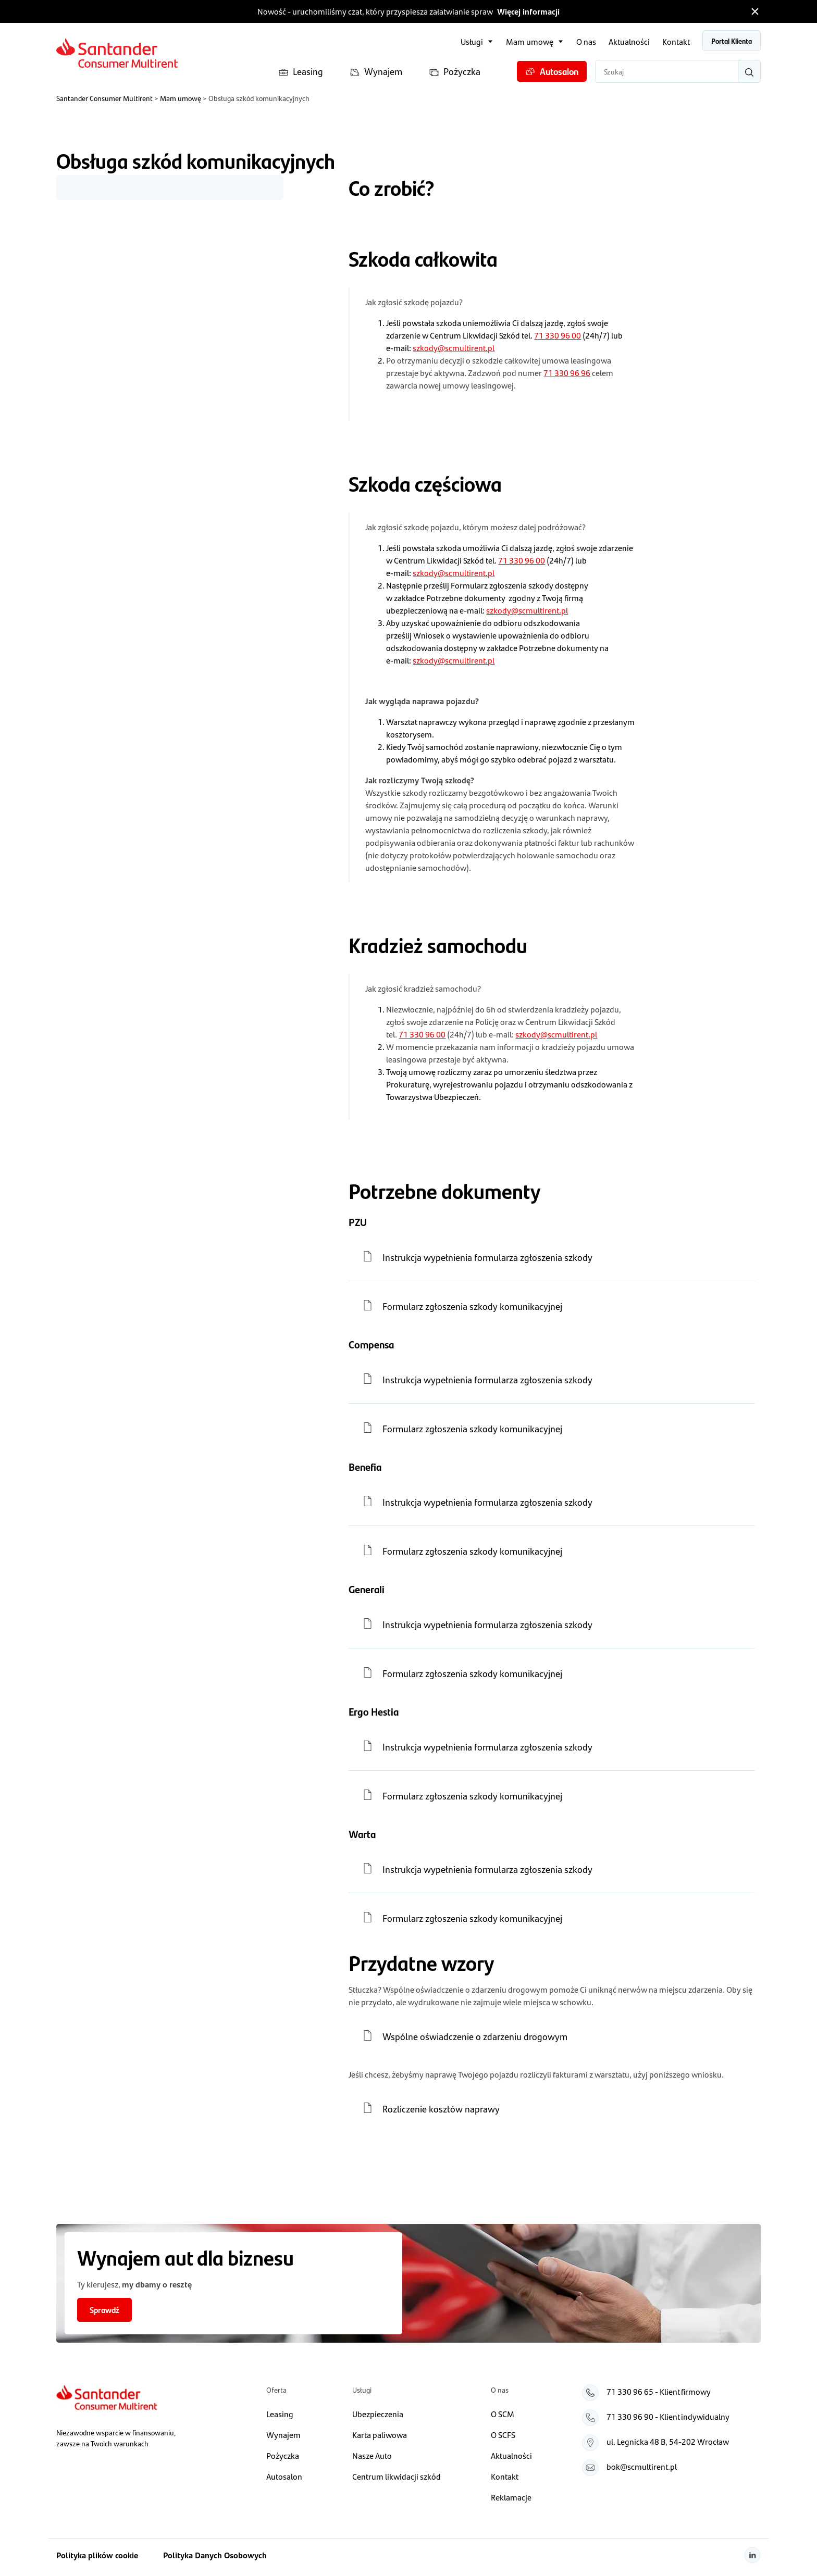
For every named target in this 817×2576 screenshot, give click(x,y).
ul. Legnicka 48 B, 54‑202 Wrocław (667, 2441)
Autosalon (551, 71)
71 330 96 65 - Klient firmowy (658, 2391)
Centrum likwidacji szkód (396, 2476)
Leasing (300, 72)
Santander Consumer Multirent (104, 98)
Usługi (472, 41)
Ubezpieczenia (377, 2414)
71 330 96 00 (557, 335)
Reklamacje (511, 2497)
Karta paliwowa (379, 2435)
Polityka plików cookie (97, 2555)
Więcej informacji (528, 11)
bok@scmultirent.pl (641, 2466)
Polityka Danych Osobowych (215, 2555)
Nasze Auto (372, 2455)
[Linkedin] (752, 2555)
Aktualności (629, 41)
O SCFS (503, 2435)
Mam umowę (529, 41)
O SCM (502, 2414)
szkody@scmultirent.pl (453, 348)
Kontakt (676, 41)
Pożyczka (454, 72)
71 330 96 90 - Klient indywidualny (667, 2416)
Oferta (276, 2389)
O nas (586, 41)
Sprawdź (104, 2310)
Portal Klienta (731, 40)
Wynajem (376, 72)
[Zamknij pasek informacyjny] (755, 11)
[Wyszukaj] (749, 71)
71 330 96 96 (566, 373)
